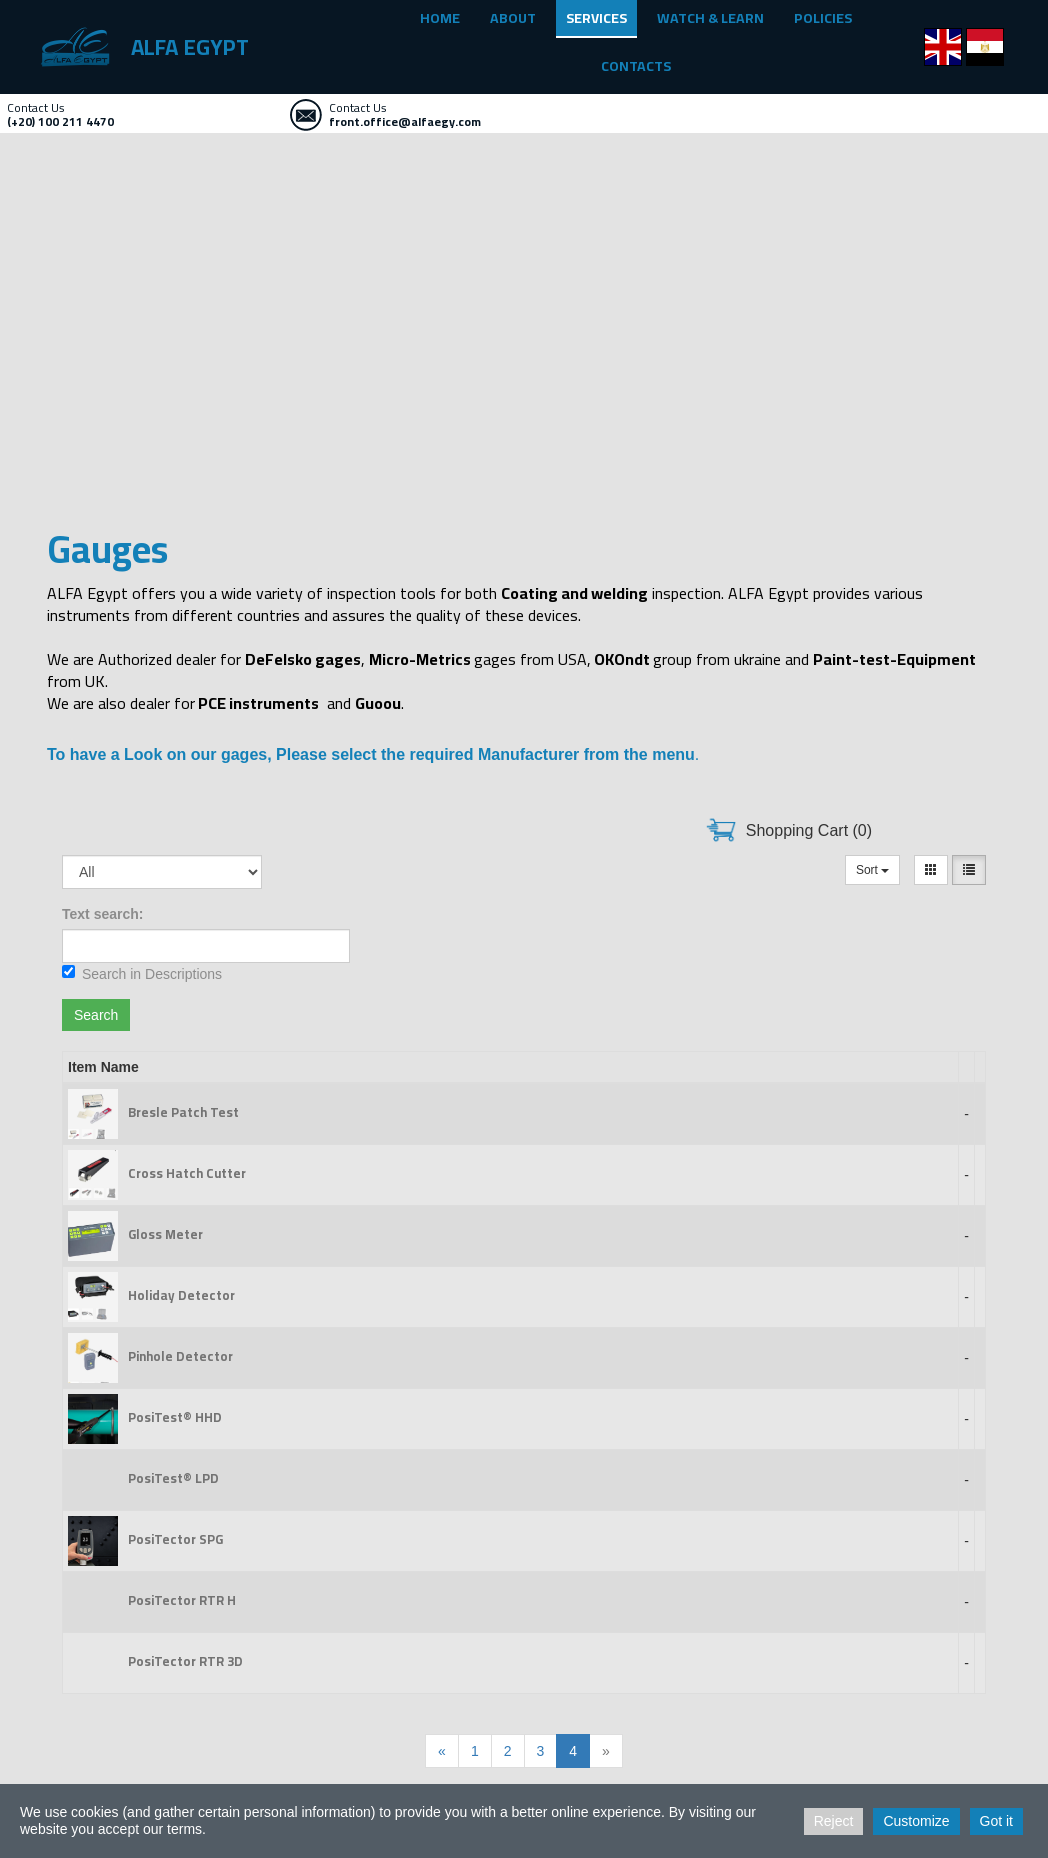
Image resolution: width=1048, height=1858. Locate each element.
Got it (996, 1821)
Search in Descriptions (142, 973)
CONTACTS (636, 66)
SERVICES (596, 18)
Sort (872, 870)
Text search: (102, 914)
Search (96, 1015)
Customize (916, 1821)
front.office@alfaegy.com (405, 121)
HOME (440, 18)
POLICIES (823, 18)
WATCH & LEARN (710, 18)
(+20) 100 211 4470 (60, 121)
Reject (834, 1821)
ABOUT (513, 18)
